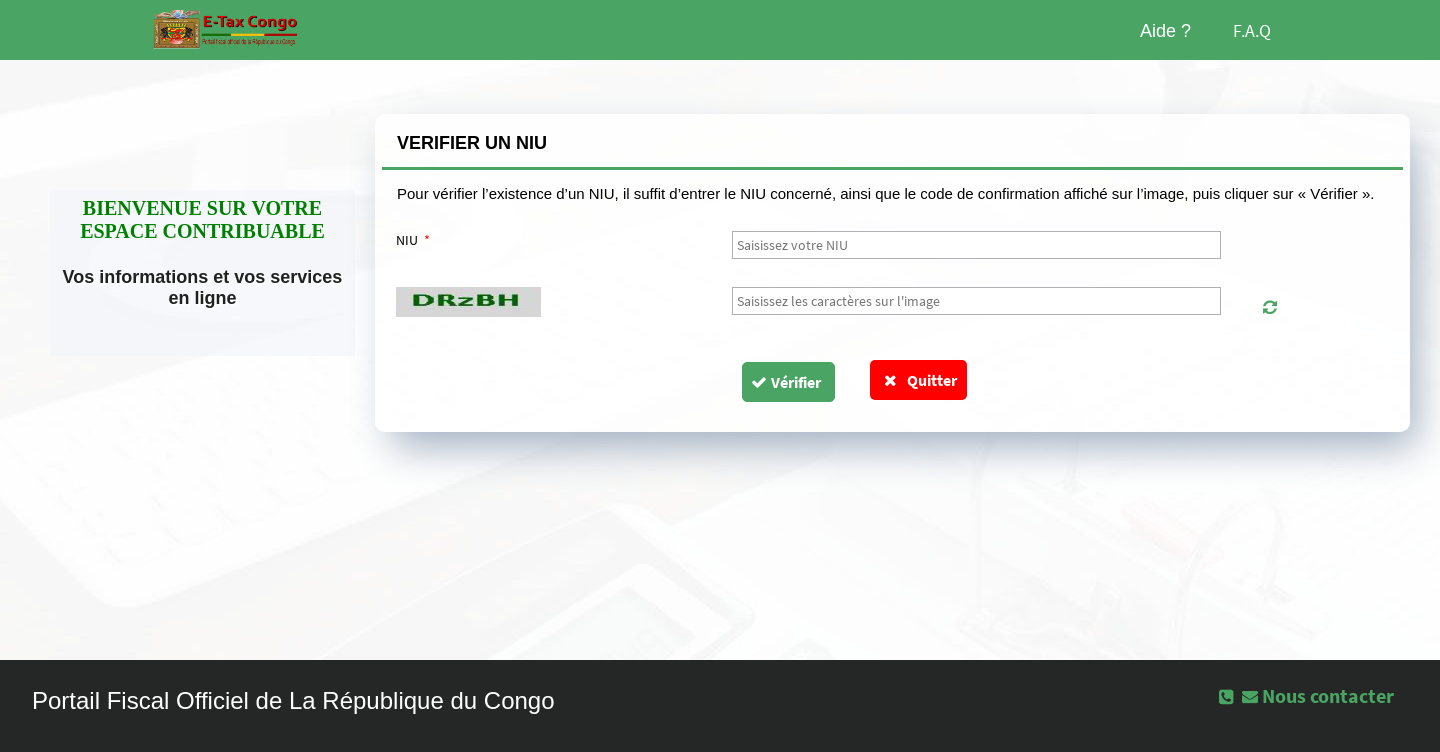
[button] (1270, 307)
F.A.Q (1252, 30)
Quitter (918, 380)
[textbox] (977, 245)
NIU (413, 240)
